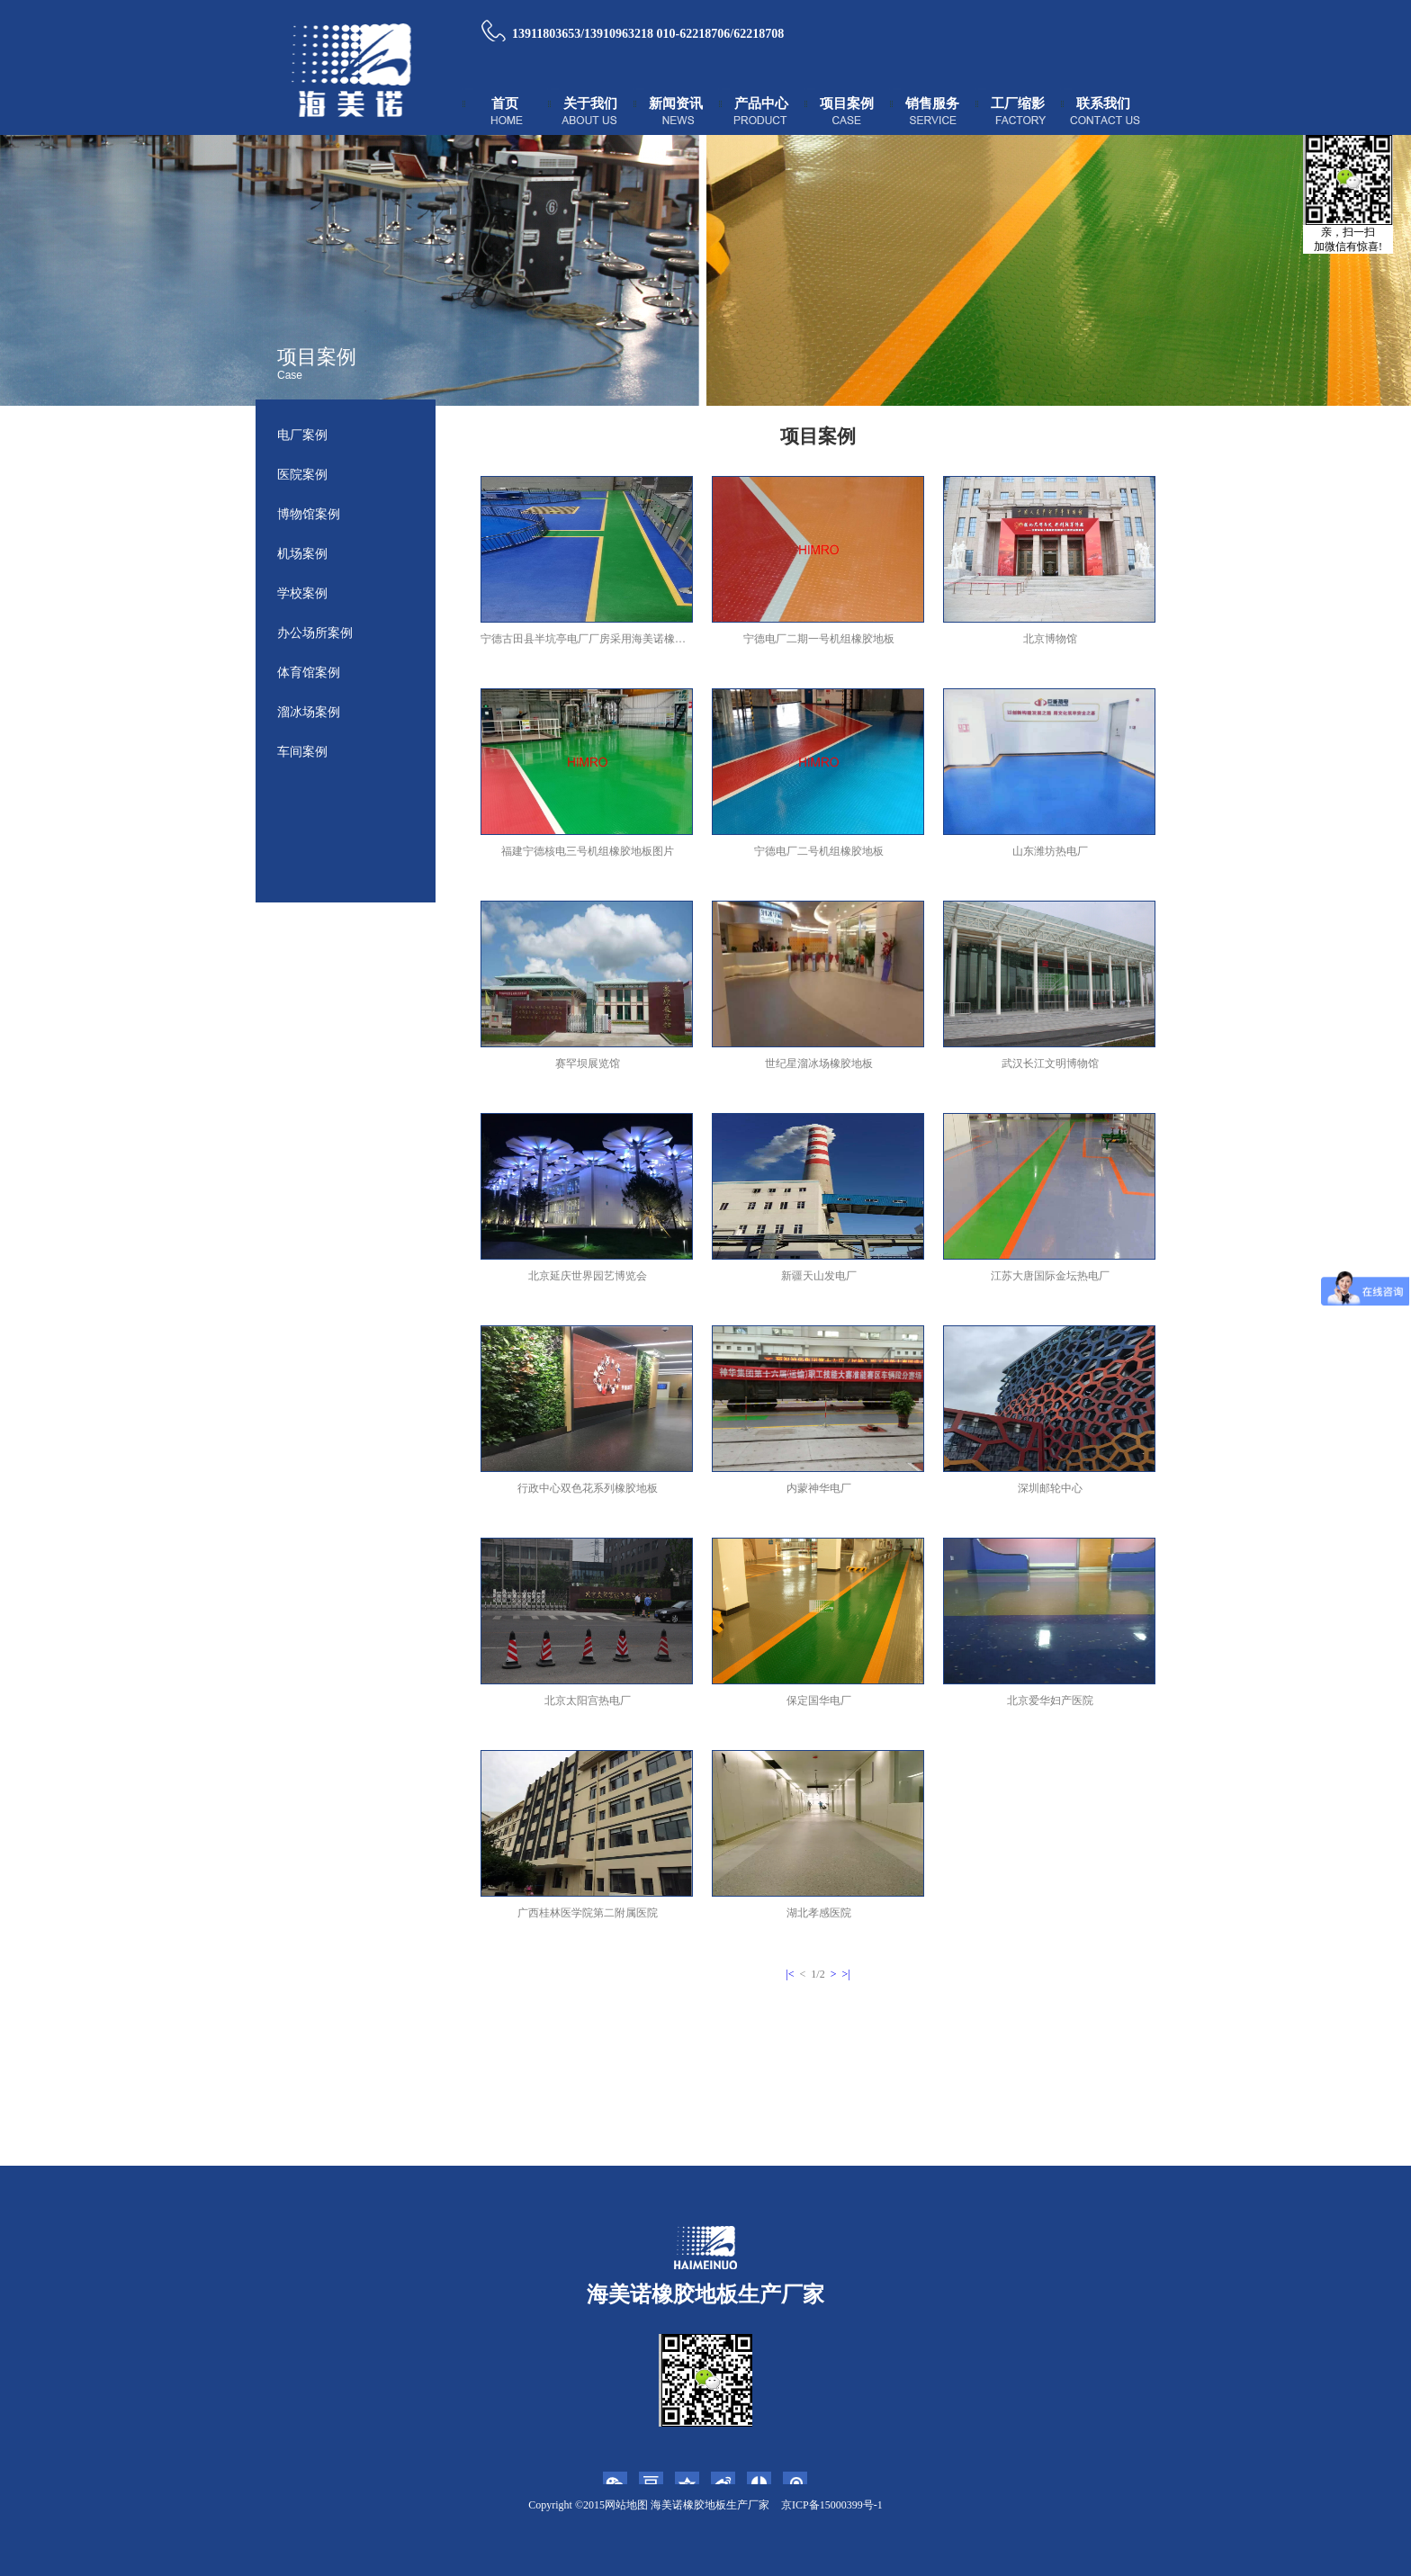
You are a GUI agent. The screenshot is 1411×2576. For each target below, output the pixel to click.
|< (790, 1974)
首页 (504, 103)
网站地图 (626, 2505)
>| (845, 1974)
